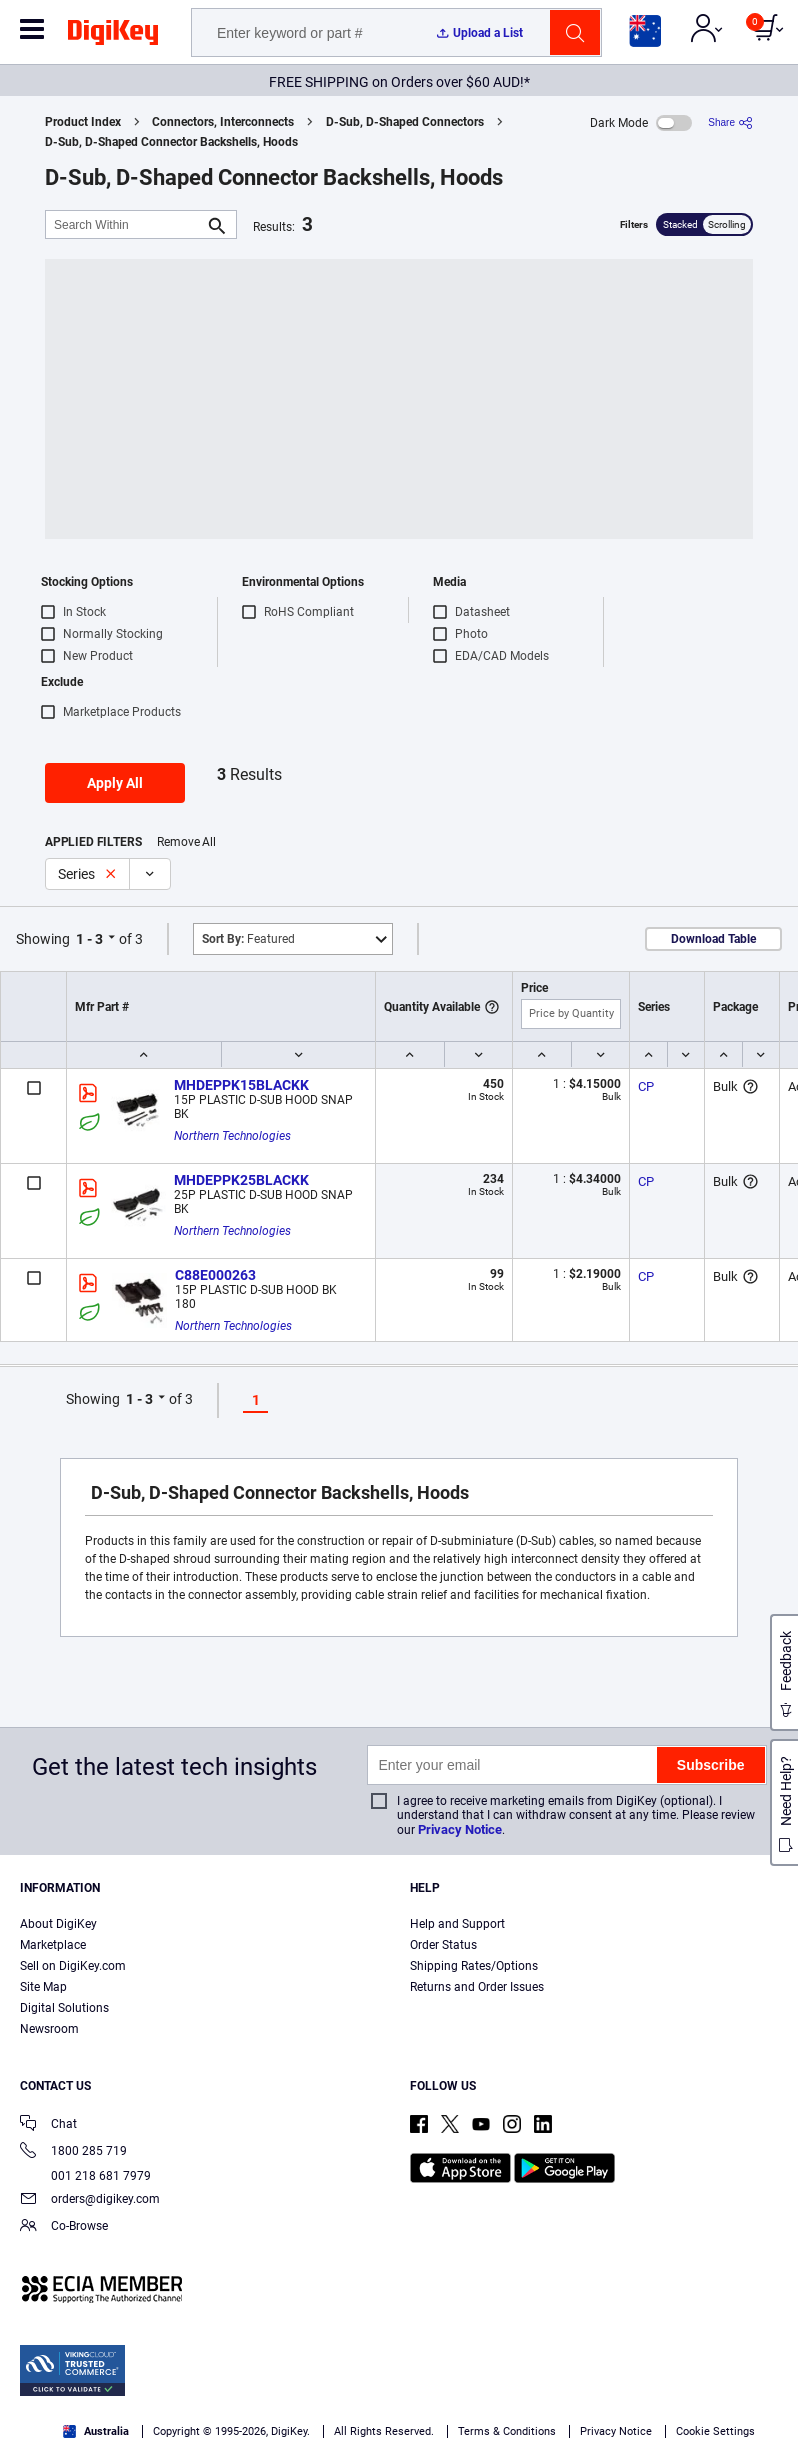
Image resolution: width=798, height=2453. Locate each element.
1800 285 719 (73, 2152)
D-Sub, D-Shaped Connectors (405, 122)
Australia (96, 2431)
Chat (48, 2125)
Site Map (43, 1987)
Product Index (83, 122)
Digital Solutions (64, 2008)
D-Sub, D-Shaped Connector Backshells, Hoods (171, 142)
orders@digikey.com (90, 2200)
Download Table (713, 939)
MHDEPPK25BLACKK (241, 1180)
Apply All (115, 783)
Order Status (443, 1945)
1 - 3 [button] (89, 939)
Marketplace (53, 1945)
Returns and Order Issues (477, 1987)
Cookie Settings (715, 2431)
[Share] (730, 122)
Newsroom (49, 2029)
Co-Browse (64, 2227)
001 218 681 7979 (85, 2176)
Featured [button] (248, 939)
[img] (113, 36)
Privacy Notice (460, 1829)
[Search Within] (125, 224)
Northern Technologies (232, 1136)
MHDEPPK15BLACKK (241, 1085)
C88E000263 (215, 1275)
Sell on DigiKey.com (73, 1966)
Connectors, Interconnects (223, 122)
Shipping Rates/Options (474, 1966)
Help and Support (457, 1924)
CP (646, 1086)
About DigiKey (58, 1924)
